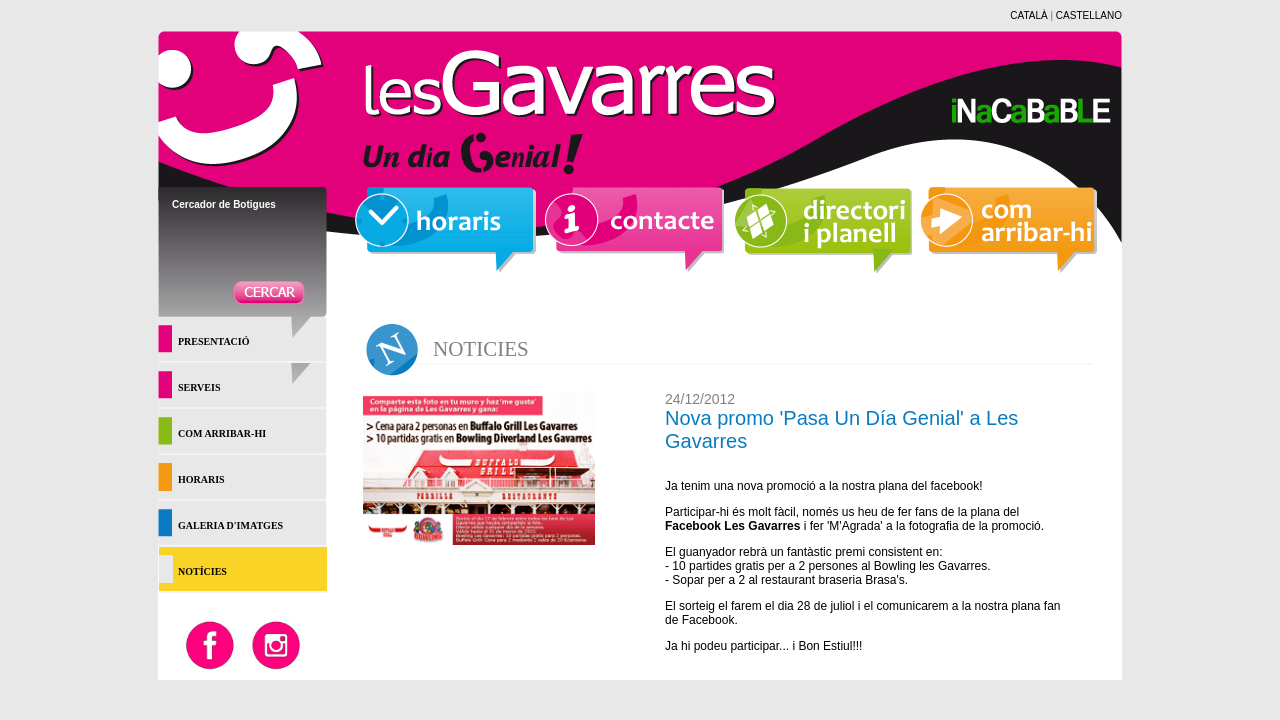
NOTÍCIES (202, 571)
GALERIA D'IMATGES (230, 525)
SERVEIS (199, 387)
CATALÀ (1028, 15)
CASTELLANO (1089, 15)
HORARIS (201, 479)
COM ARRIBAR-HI (222, 433)
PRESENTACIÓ (214, 341)
